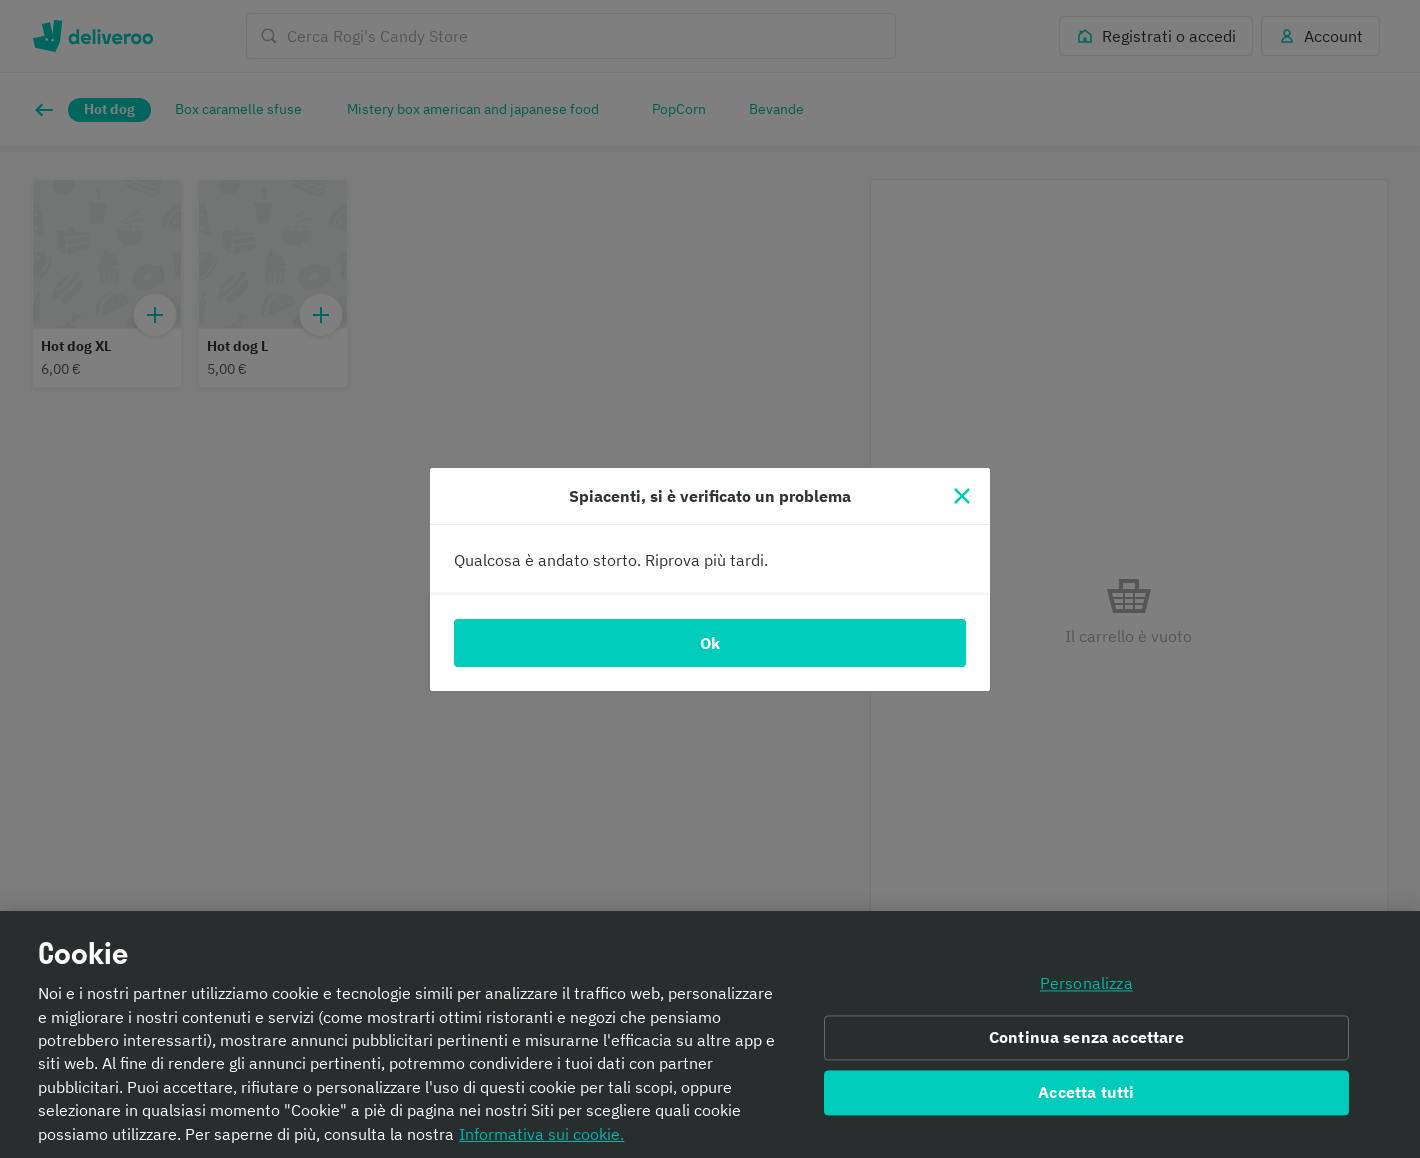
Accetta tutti (1086, 1092)
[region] (710, 1034)
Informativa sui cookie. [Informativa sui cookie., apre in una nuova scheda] (541, 1134)
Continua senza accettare (1086, 1038)
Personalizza (1086, 984)
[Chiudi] (962, 496)
